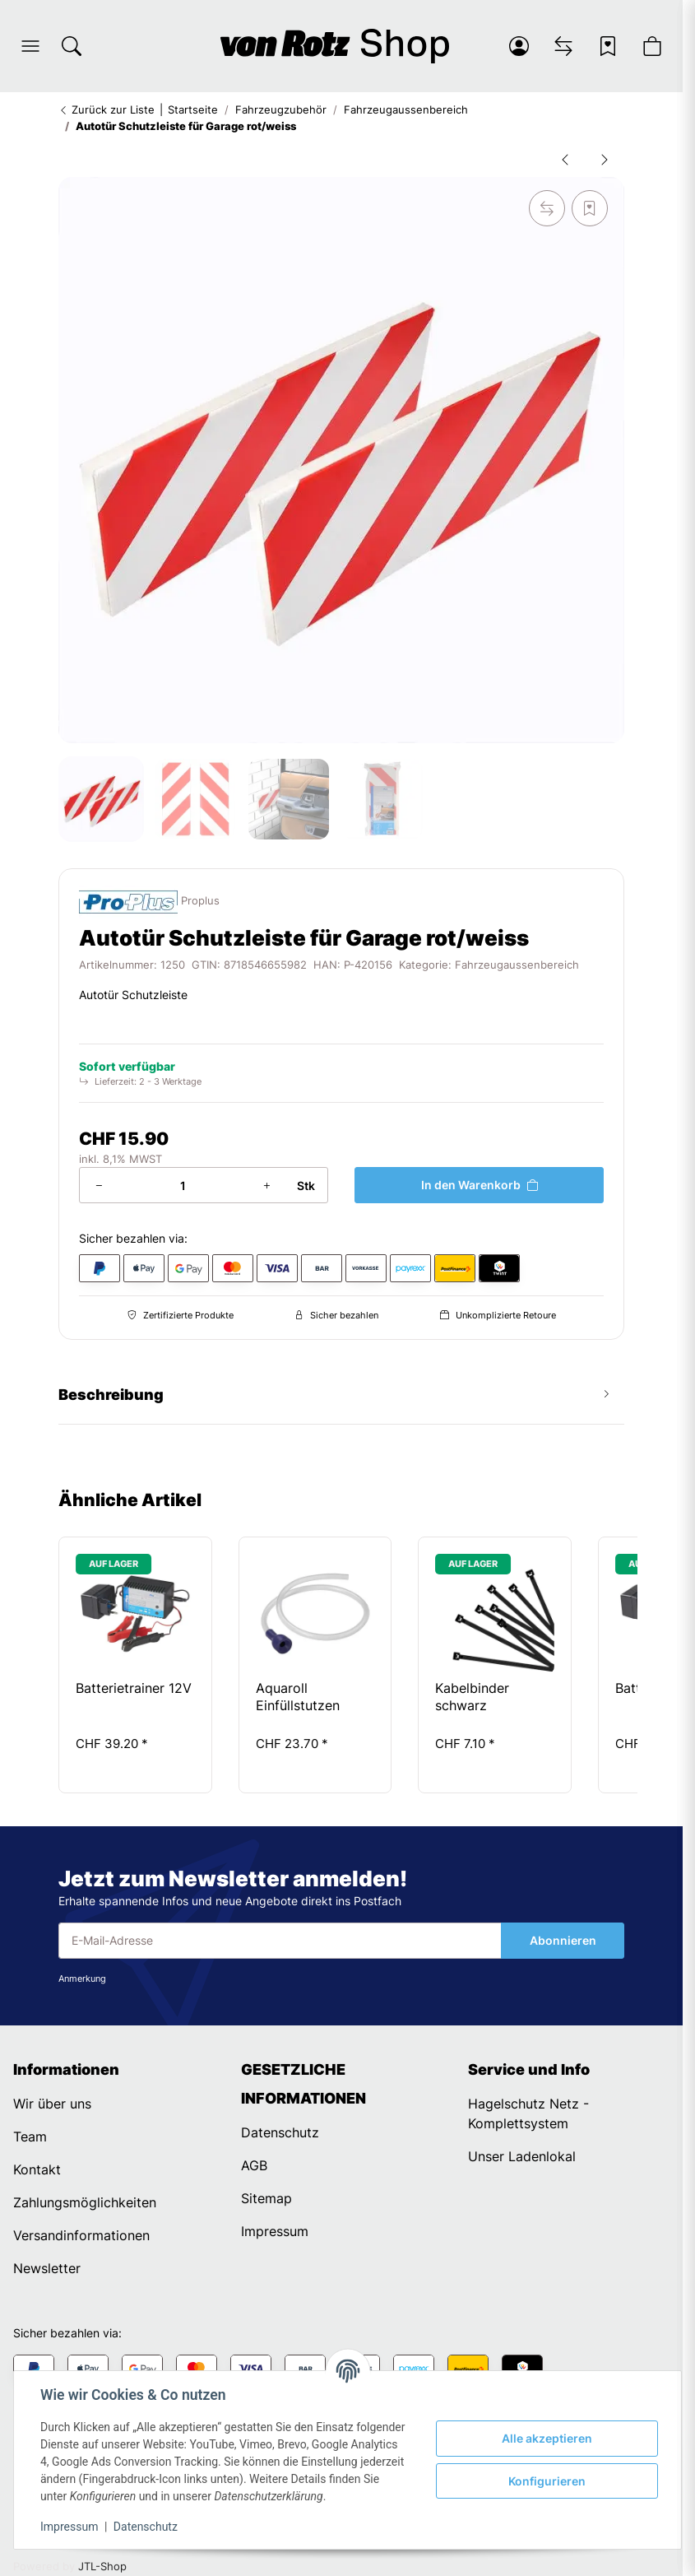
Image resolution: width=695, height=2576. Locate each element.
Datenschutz (146, 2526)
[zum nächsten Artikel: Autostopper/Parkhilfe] (604, 159)
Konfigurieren (547, 2481)
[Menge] (182, 1185)
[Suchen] (71, 46)
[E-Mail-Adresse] (280, 1941)
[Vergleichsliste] (563, 46)
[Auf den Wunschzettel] (590, 208)
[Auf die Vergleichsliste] (547, 208)
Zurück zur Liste (106, 109)
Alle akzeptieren (547, 2438)
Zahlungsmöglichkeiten (84, 2202)
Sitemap (266, 2198)
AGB (254, 2165)
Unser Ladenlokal (522, 2156)
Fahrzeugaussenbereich (517, 965)
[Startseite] (335, 46)
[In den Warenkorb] (479, 1185)
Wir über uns (52, 2103)
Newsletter (47, 2268)
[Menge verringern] (99, 1185)
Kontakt (37, 2169)
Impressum (69, 2526)
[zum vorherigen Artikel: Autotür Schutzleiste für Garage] (565, 159)
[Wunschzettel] (608, 46)
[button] (30, 46)
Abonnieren (563, 1940)
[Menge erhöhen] (266, 1185)
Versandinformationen (81, 2235)
